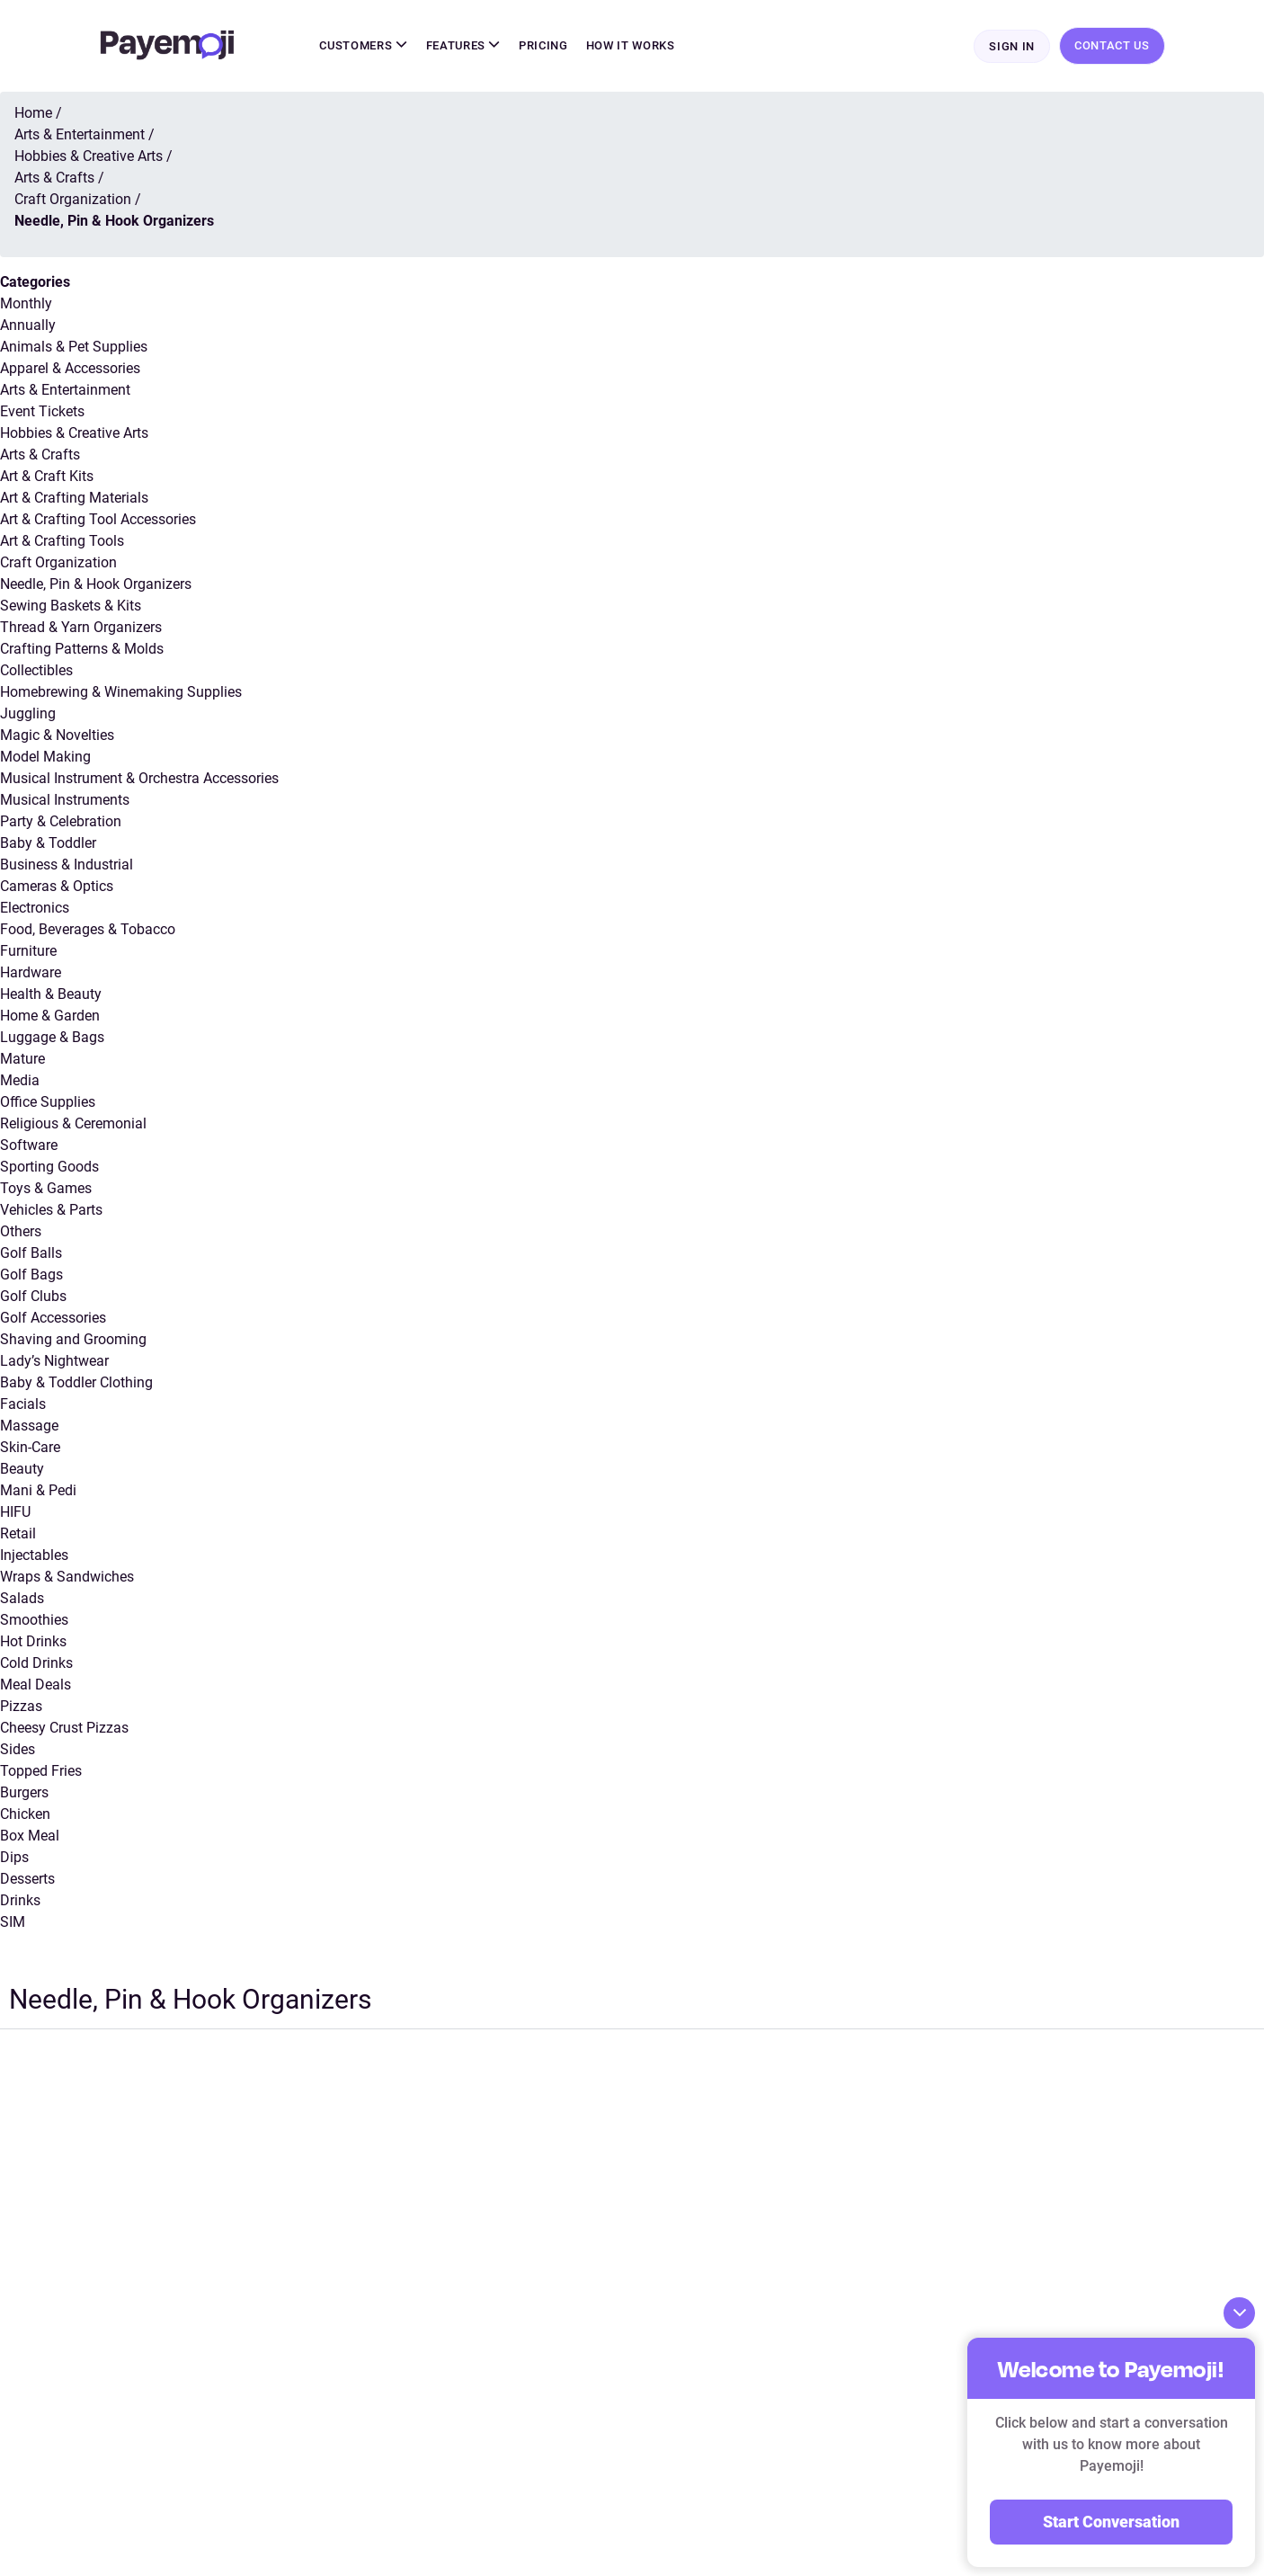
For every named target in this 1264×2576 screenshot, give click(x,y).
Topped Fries (41, 1770)
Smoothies (34, 1619)
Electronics (34, 907)
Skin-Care (30, 1447)
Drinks (20, 1900)
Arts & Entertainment (65, 389)
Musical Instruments (64, 799)
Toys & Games (46, 1188)
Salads (22, 1598)
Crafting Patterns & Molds (82, 648)
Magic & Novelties (57, 735)
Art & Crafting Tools (62, 540)
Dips (14, 1857)
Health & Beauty (51, 994)
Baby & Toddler (48, 842)
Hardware (30, 972)
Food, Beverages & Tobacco (87, 929)
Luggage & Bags (52, 1037)
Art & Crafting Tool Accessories (98, 519)
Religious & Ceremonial (73, 1123)
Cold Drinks (36, 1662)
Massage (29, 1425)
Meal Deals (35, 1684)
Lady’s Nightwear (54, 1360)
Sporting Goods (49, 1166)
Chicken (25, 1814)
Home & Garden (50, 1015)
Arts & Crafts (40, 454)
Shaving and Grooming (73, 1339)
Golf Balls (31, 1252)
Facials (23, 1404)
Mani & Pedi (38, 1490)
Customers (363, 45)
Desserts (27, 1878)
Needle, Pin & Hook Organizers (95, 584)
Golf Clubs (33, 1296)
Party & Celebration (60, 821)
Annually (28, 325)
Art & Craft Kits (46, 476)
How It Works (630, 45)
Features (464, 45)
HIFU (15, 1511)
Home (33, 112)
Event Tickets (42, 411)
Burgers (24, 1792)
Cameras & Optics (56, 886)
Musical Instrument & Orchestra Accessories (139, 778)
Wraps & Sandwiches (67, 1576)
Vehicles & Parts (51, 1209)
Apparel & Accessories (70, 368)
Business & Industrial (66, 864)
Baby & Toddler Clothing (76, 1382)
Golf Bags (31, 1274)
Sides (17, 1749)
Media (20, 1080)
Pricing (543, 45)
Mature (22, 1058)
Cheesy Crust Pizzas (64, 1727)
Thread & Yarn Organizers (81, 627)
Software (29, 1145)
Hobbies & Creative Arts (74, 432)
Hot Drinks (33, 1641)
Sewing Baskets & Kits (70, 605)
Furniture (28, 950)
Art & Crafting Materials (74, 497)
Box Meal (29, 1835)
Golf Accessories (53, 1317)
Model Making (45, 756)
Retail (18, 1533)
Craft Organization (58, 562)
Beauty (22, 1468)
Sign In (1012, 46)
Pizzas (21, 1706)
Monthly (26, 303)
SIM (12, 1921)
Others (20, 1231)
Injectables (34, 1555)
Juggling (28, 713)
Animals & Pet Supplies (73, 346)
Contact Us (1112, 45)
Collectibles (36, 670)
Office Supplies (47, 1101)
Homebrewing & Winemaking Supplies (121, 691)
